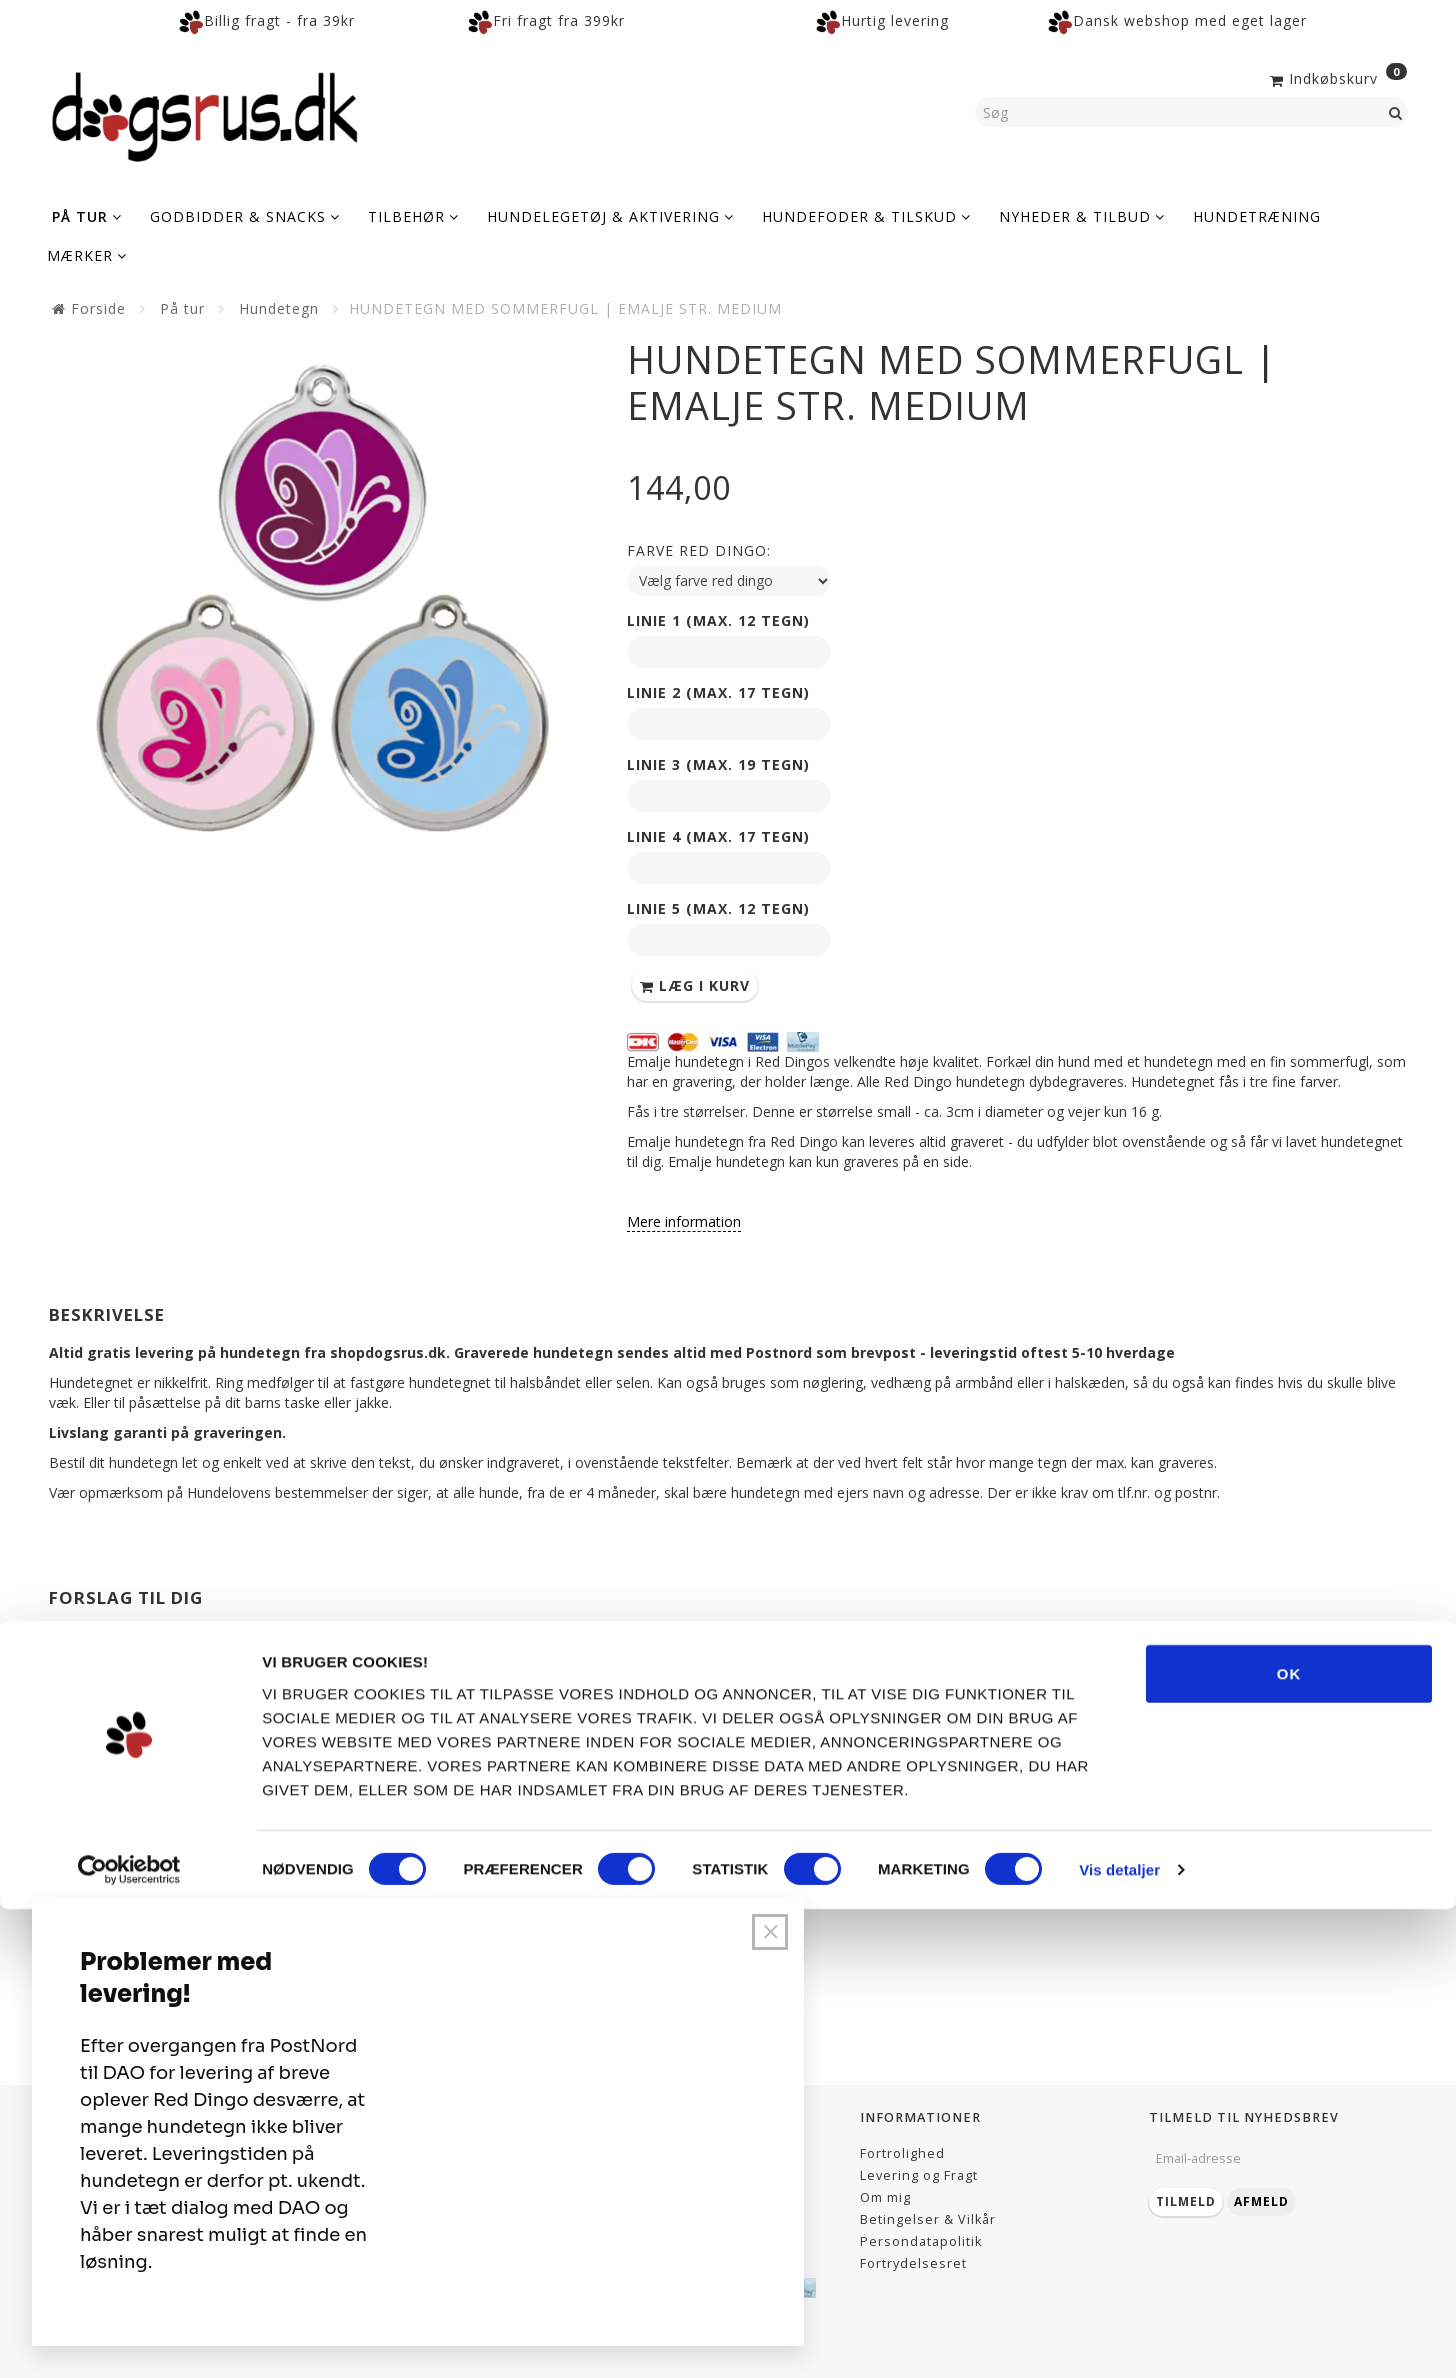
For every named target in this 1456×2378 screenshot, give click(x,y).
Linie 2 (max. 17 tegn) (718, 692)
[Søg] (1396, 112)
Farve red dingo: (699, 550)
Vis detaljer (1119, 2338)
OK (1289, 2141)
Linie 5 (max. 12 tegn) (718, 908)
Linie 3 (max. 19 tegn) (718, 764)
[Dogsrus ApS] (205, 114)
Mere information (684, 1221)
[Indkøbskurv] (1336, 77)
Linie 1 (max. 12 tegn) (718, 620)
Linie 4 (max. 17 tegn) (718, 836)
